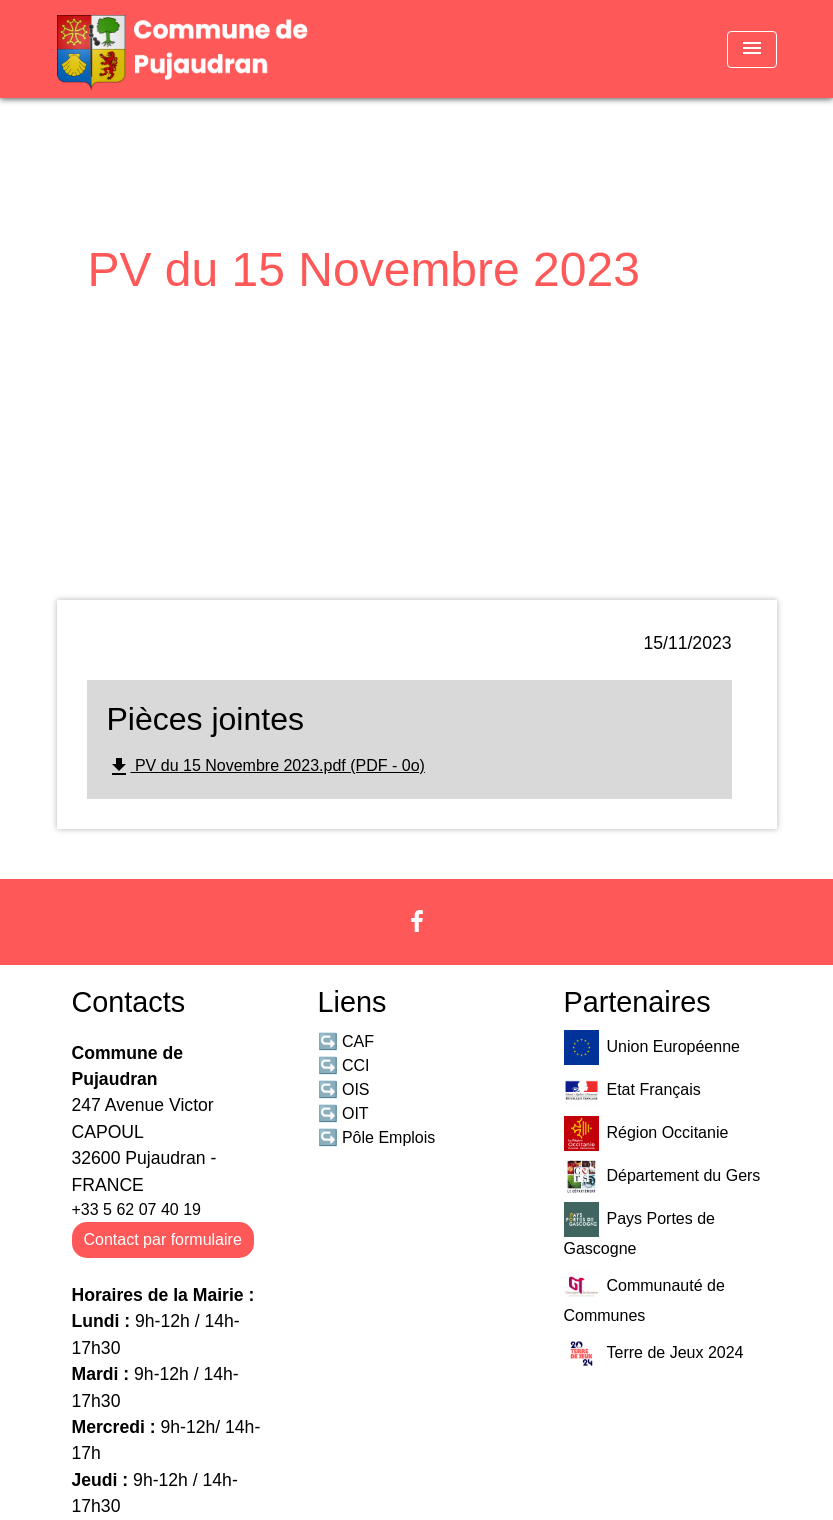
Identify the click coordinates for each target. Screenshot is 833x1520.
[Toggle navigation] (752, 49)
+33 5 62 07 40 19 (136, 1209)
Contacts (129, 1002)
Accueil (122, 319)
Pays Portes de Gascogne (640, 1229)
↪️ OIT (343, 1113)
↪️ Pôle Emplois (377, 1137)
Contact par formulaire (163, 1239)
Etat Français (632, 1090)
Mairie (195, 319)
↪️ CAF (346, 1041)
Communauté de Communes (644, 1296)
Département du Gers (662, 1176)
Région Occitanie (646, 1133)
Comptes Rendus (309, 319)
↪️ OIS (344, 1089)
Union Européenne (652, 1047)
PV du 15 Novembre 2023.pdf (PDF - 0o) (266, 767)
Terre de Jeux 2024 (654, 1353)
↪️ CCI (344, 1065)
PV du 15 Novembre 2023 (506, 319)
